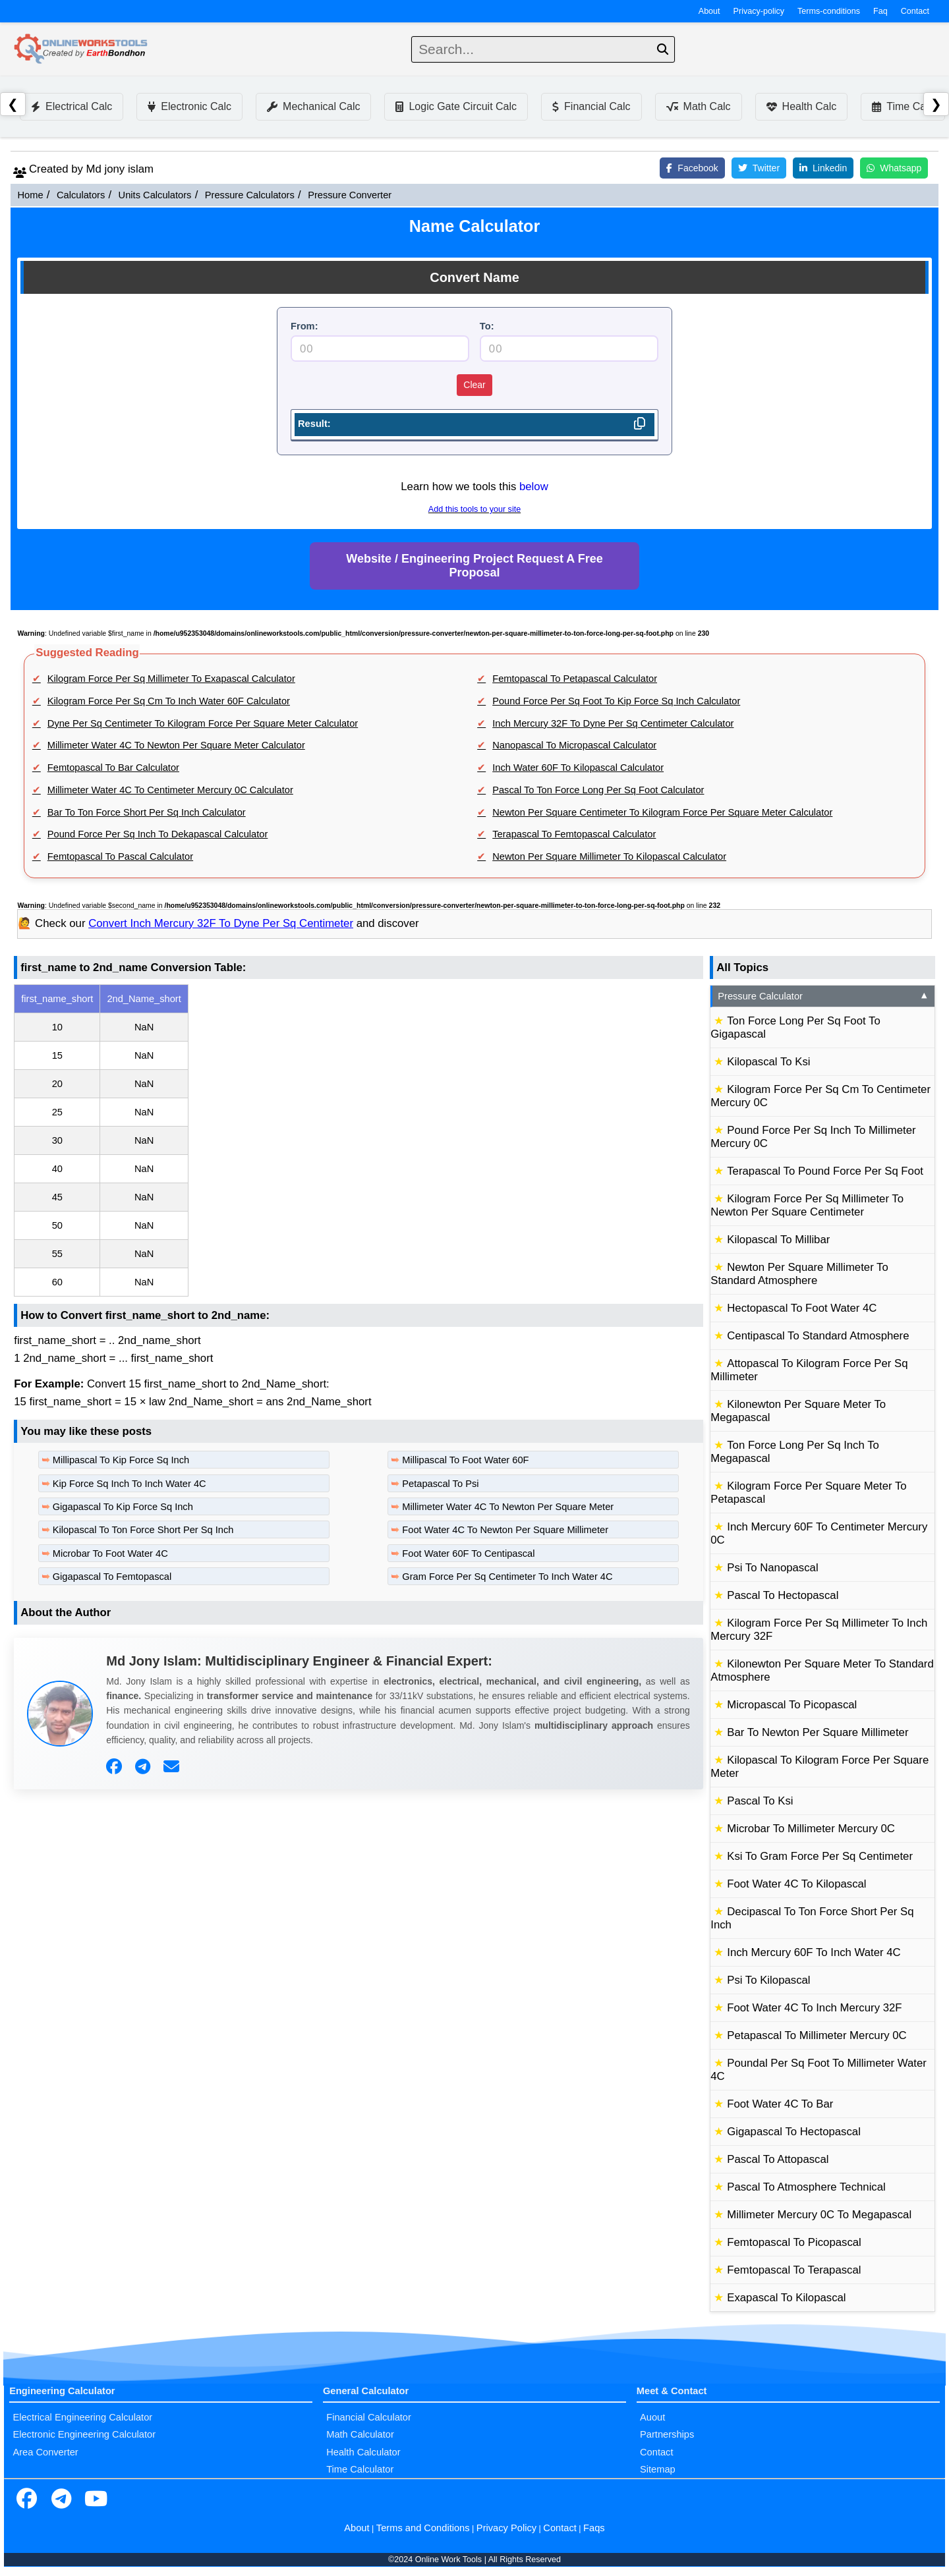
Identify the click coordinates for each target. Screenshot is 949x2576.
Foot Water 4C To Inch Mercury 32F (814, 2008)
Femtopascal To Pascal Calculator (120, 856)
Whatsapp (894, 168)
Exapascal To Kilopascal (786, 2297)
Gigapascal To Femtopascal (112, 1576)
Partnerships (667, 2434)
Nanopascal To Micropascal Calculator (574, 745)
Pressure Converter (349, 195)
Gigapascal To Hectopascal (794, 2131)
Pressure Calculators (250, 195)
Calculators (81, 195)
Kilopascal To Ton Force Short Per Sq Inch (143, 1530)
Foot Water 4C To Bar (780, 2104)
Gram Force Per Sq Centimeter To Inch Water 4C (507, 1576)
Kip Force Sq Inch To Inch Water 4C (129, 1483)
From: (304, 326)
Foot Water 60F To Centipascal (468, 1553)
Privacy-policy (759, 11)
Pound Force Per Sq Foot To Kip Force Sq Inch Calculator (616, 701)
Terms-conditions (828, 11)
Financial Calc (591, 106)
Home (30, 195)
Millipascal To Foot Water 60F (465, 1460)
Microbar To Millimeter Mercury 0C (811, 1828)
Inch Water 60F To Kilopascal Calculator (578, 767)
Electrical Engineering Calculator (82, 2417)
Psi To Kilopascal (768, 1980)
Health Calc (801, 106)
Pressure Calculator (823, 996)
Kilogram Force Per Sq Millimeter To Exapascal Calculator (171, 678)
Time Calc (902, 106)
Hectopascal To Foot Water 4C (802, 1308)
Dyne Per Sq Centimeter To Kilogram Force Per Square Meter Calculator (202, 723)
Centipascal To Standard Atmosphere (818, 1336)
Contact (915, 11)
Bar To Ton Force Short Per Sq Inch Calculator (146, 812)
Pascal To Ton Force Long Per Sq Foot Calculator (598, 790)
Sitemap (658, 2469)
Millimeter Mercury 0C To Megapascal (819, 2214)
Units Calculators (155, 195)
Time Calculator (359, 2469)
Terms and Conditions (423, 2528)
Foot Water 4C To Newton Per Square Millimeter (505, 1530)
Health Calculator (363, 2452)
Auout (652, 2417)
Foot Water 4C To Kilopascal (796, 1884)
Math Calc (698, 106)
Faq (880, 11)
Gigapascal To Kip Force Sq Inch (123, 1506)
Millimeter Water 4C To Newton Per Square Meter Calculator (176, 745)
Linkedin (823, 168)
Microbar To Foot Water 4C (110, 1553)
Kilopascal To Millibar (778, 1239)
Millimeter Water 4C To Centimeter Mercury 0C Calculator (170, 790)
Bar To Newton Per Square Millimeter (817, 1732)
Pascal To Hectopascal (782, 1595)
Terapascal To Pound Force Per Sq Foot (825, 1171)
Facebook (692, 168)
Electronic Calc (189, 106)
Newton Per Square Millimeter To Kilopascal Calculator (609, 856)
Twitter (759, 168)
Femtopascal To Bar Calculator (113, 767)
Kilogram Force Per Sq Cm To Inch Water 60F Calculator (168, 701)
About (709, 11)
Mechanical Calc (313, 106)
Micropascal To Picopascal (792, 1704)
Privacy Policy (506, 2528)
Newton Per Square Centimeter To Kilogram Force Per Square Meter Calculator (662, 812)
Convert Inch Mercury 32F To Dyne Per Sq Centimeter (220, 923)
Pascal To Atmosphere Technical (806, 2187)
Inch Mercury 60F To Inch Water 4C (813, 1952)
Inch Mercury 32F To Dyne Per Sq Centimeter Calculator (612, 723)
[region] (358, 1140)
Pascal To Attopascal (777, 2159)
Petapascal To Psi (440, 1483)
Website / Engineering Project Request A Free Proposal (474, 565)
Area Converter (45, 2452)
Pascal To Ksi (760, 1801)
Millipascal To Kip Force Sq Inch (121, 1460)
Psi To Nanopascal (772, 1567)
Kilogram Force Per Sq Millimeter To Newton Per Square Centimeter (807, 1205)
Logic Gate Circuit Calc (456, 106)
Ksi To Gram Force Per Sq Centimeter (820, 1856)
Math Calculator (360, 2434)
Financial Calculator (368, 2417)
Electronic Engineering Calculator (84, 2434)
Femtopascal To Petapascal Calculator (574, 678)
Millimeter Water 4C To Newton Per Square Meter (508, 1506)
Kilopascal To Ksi (768, 1061)
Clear (474, 384)
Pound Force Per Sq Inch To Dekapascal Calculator (157, 834)
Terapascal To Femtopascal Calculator (574, 834)
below (533, 486)
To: (487, 326)
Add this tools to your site (474, 509)
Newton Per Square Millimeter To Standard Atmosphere (799, 1274)
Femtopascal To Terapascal (794, 2270)
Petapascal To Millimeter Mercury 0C (816, 2035)
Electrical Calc (71, 106)
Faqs (594, 2528)
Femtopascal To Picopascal (794, 2242)
